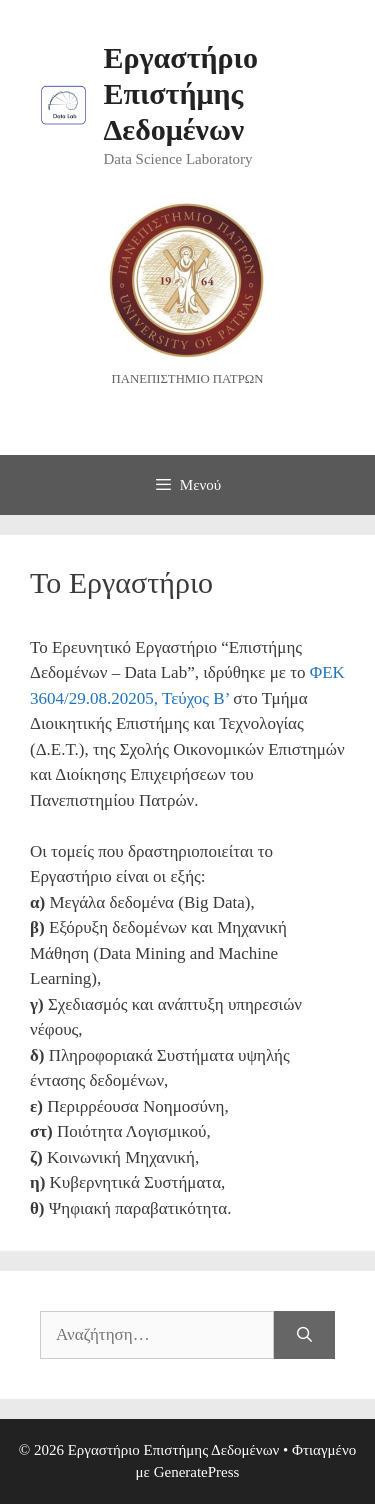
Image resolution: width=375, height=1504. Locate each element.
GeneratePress (197, 1472)
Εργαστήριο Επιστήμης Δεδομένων (181, 93)
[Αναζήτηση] (304, 1335)
